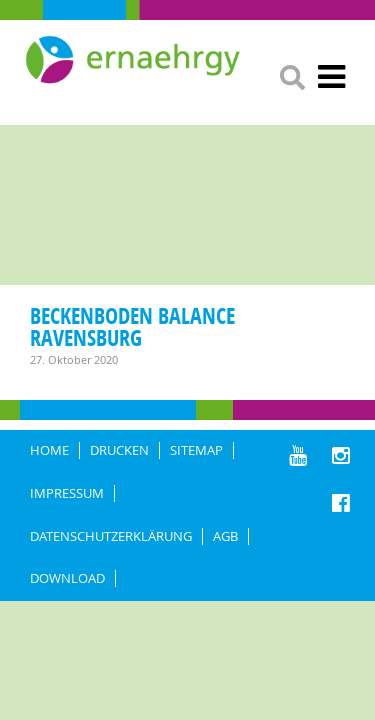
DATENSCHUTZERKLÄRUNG (111, 536)
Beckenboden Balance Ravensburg (132, 326)
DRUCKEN (119, 450)
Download (67, 578)
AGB (225, 536)
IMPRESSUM (67, 493)
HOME (49, 450)
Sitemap (196, 450)
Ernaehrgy (134, 60)
